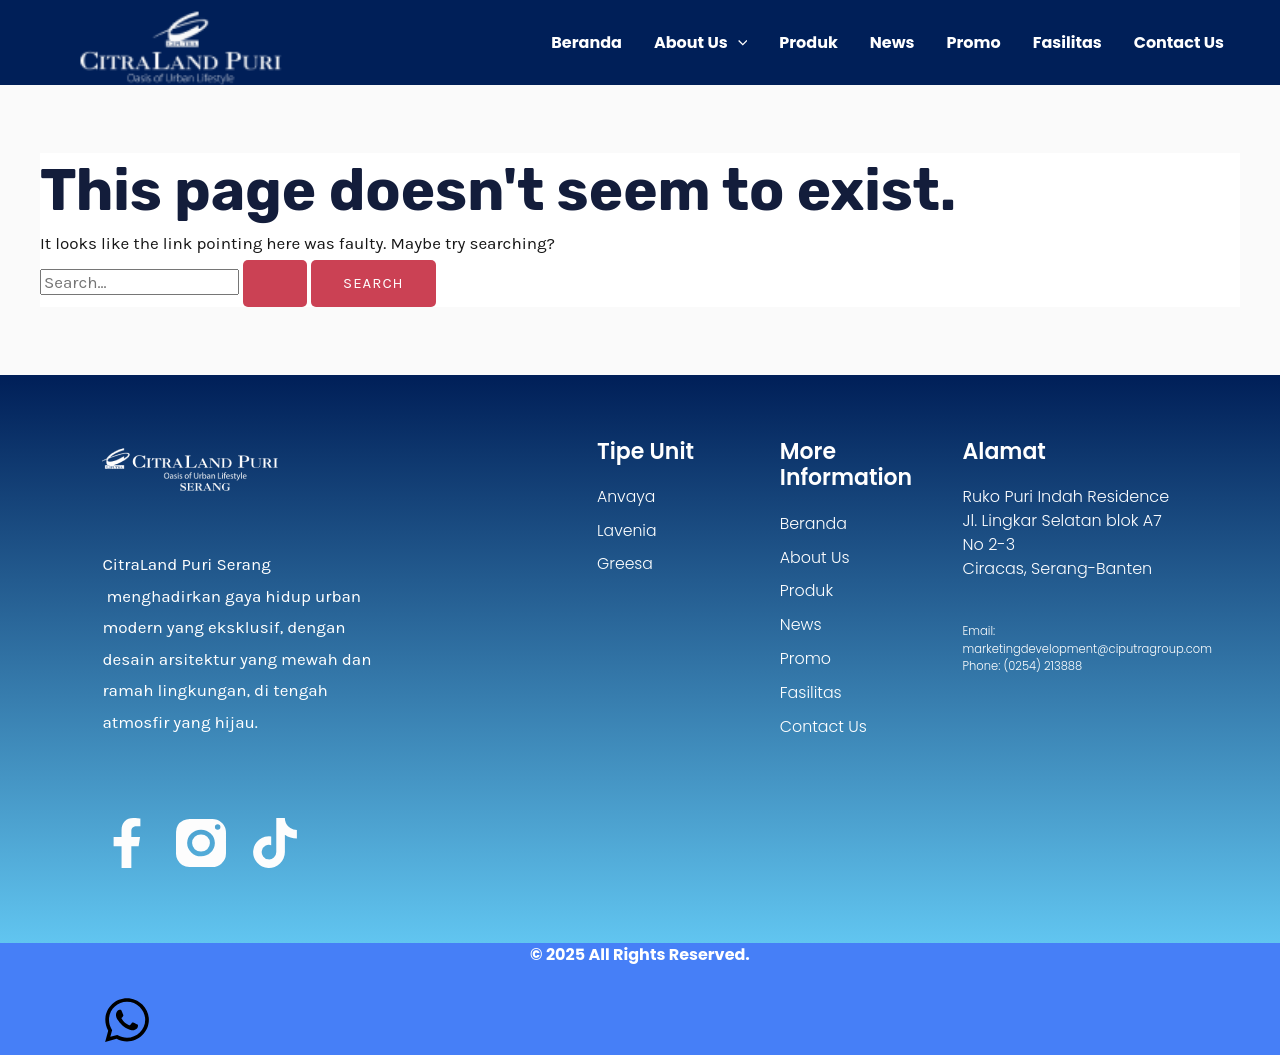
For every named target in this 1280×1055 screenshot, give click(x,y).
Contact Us (1179, 42)
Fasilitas (1067, 42)
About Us (700, 42)
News (892, 42)
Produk (808, 42)
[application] (738, 42)
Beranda (586, 42)
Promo (974, 42)
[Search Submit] (275, 283)
